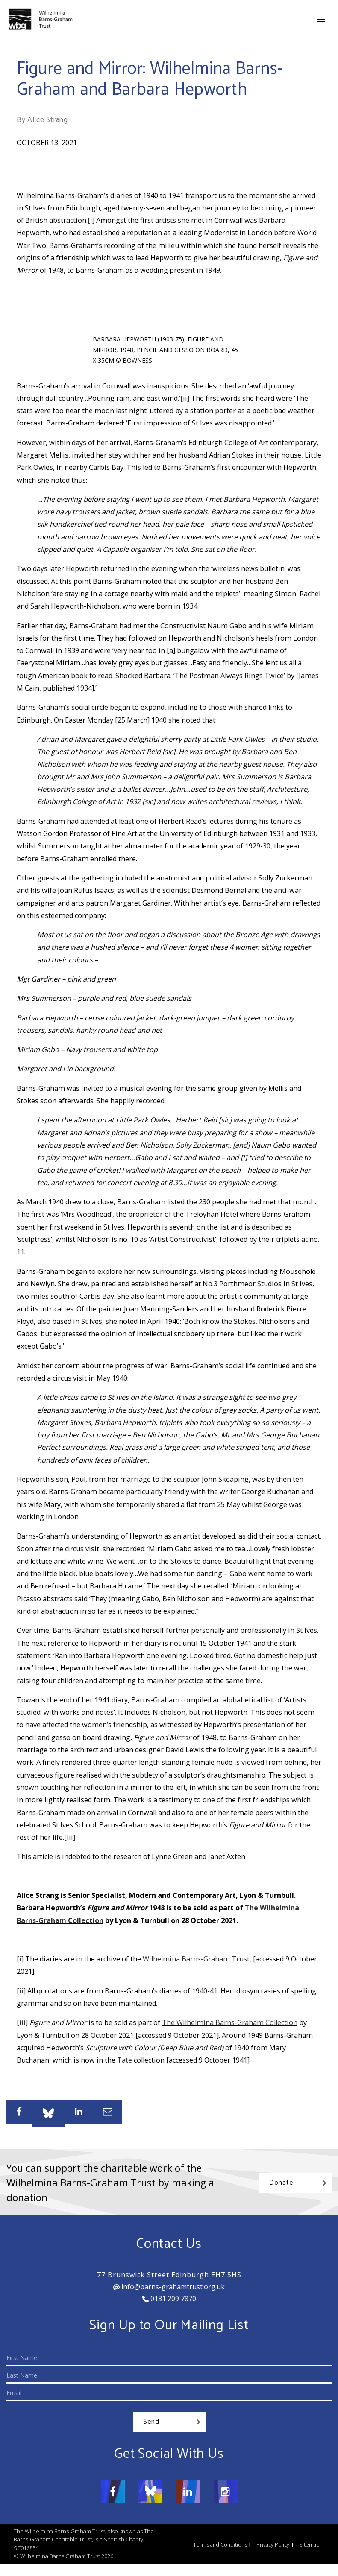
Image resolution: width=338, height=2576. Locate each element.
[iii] (69, 1837)
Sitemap (309, 2544)
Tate (124, 2060)
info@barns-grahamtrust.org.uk (169, 2286)
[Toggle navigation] (321, 19)
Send (151, 2421)
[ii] (184, 398)
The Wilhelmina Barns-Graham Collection (229, 2022)
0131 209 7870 (169, 2298)
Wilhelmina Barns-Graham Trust (196, 1959)
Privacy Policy (272, 2544)
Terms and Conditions (220, 2544)
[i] (91, 220)
